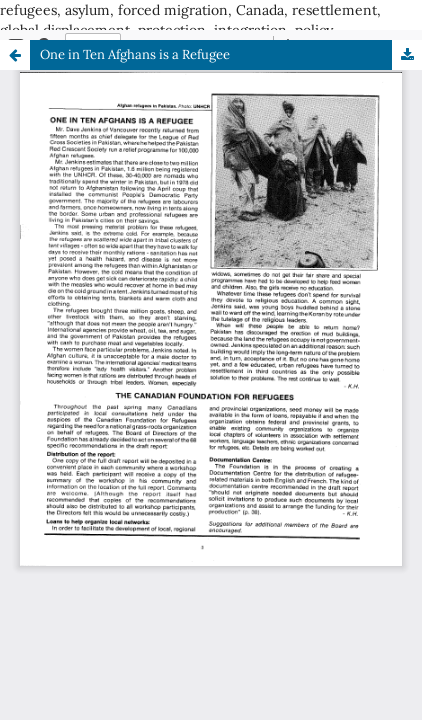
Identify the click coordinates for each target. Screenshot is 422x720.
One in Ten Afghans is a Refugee (135, 54)
